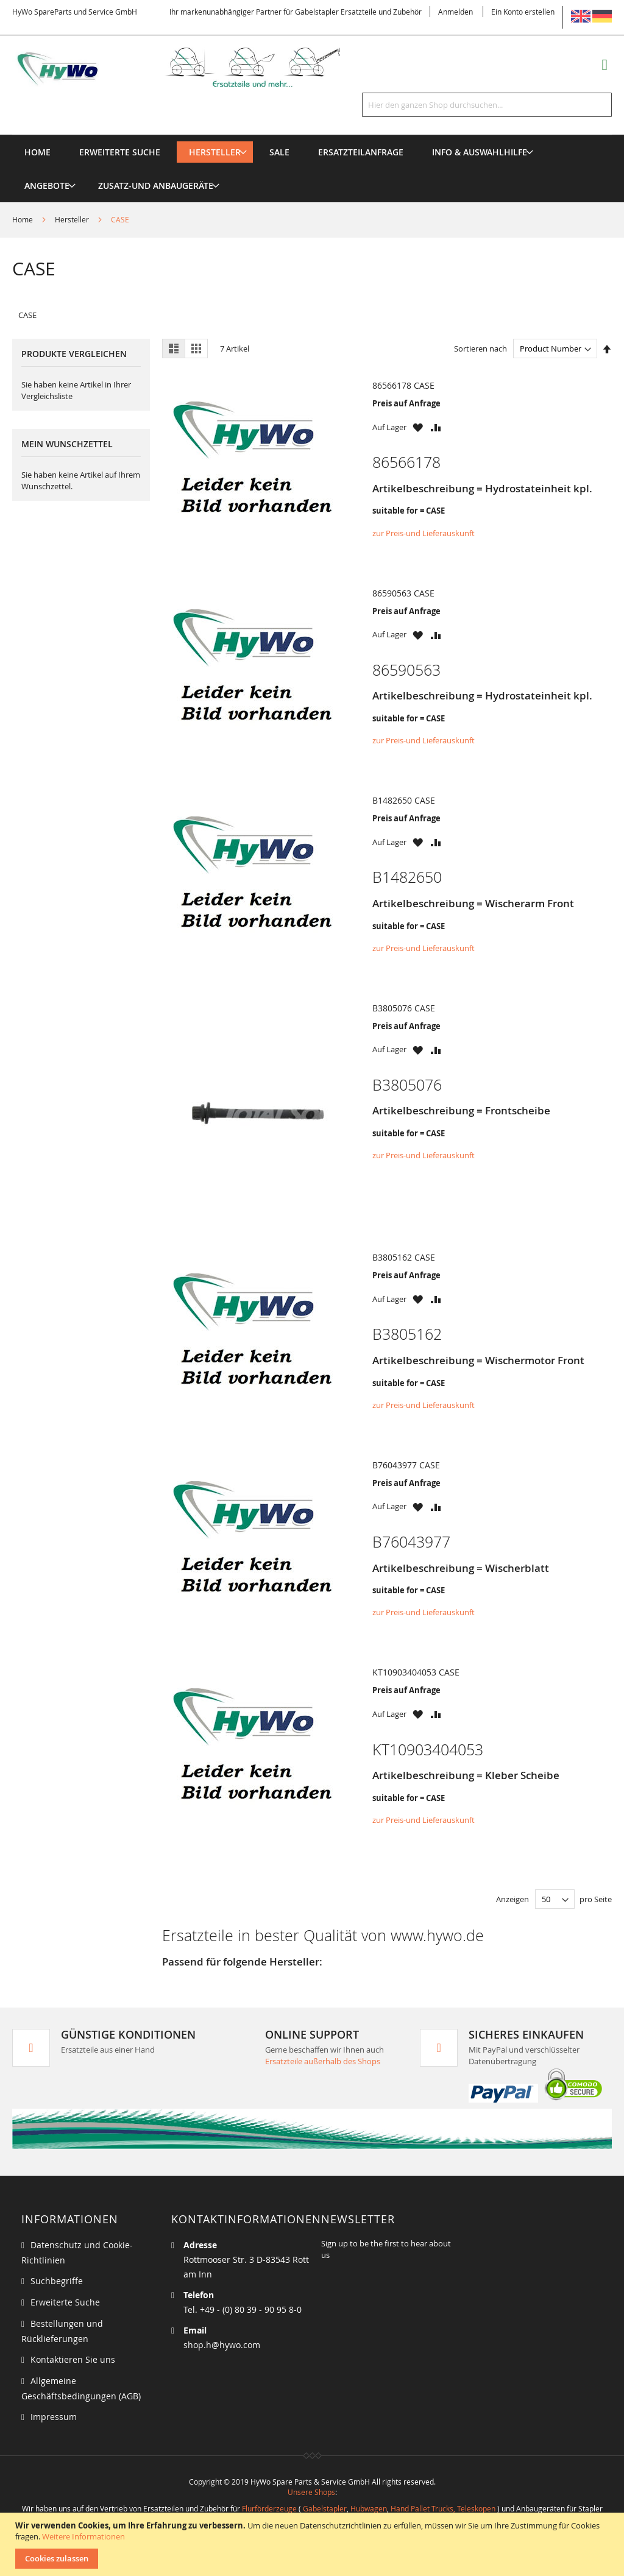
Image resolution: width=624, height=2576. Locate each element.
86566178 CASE (403, 385)
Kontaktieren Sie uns (72, 2359)
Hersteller (73, 219)
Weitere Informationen (83, 2536)
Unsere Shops (311, 2492)
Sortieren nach (480, 348)
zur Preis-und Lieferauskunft (423, 533)
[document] (313, 2544)
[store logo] (192, 67)
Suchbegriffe (56, 2281)
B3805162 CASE (403, 1257)
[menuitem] (215, 152)
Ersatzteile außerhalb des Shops (322, 2061)
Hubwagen (368, 2508)
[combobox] (487, 105)
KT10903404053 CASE (415, 1672)
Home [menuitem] (37, 152)
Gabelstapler (325, 2508)
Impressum (53, 2416)
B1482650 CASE (403, 800)
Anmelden (455, 11)
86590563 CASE (403, 593)
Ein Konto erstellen (523, 11)
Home (23, 219)
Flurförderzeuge (269, 2508)
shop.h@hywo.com (221, 2345)
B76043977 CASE (406, 1465)
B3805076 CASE (403, 1008)
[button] (418, 427)
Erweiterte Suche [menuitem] (119, 152)
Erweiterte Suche (65, 2302)
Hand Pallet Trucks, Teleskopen (443, 2508)
